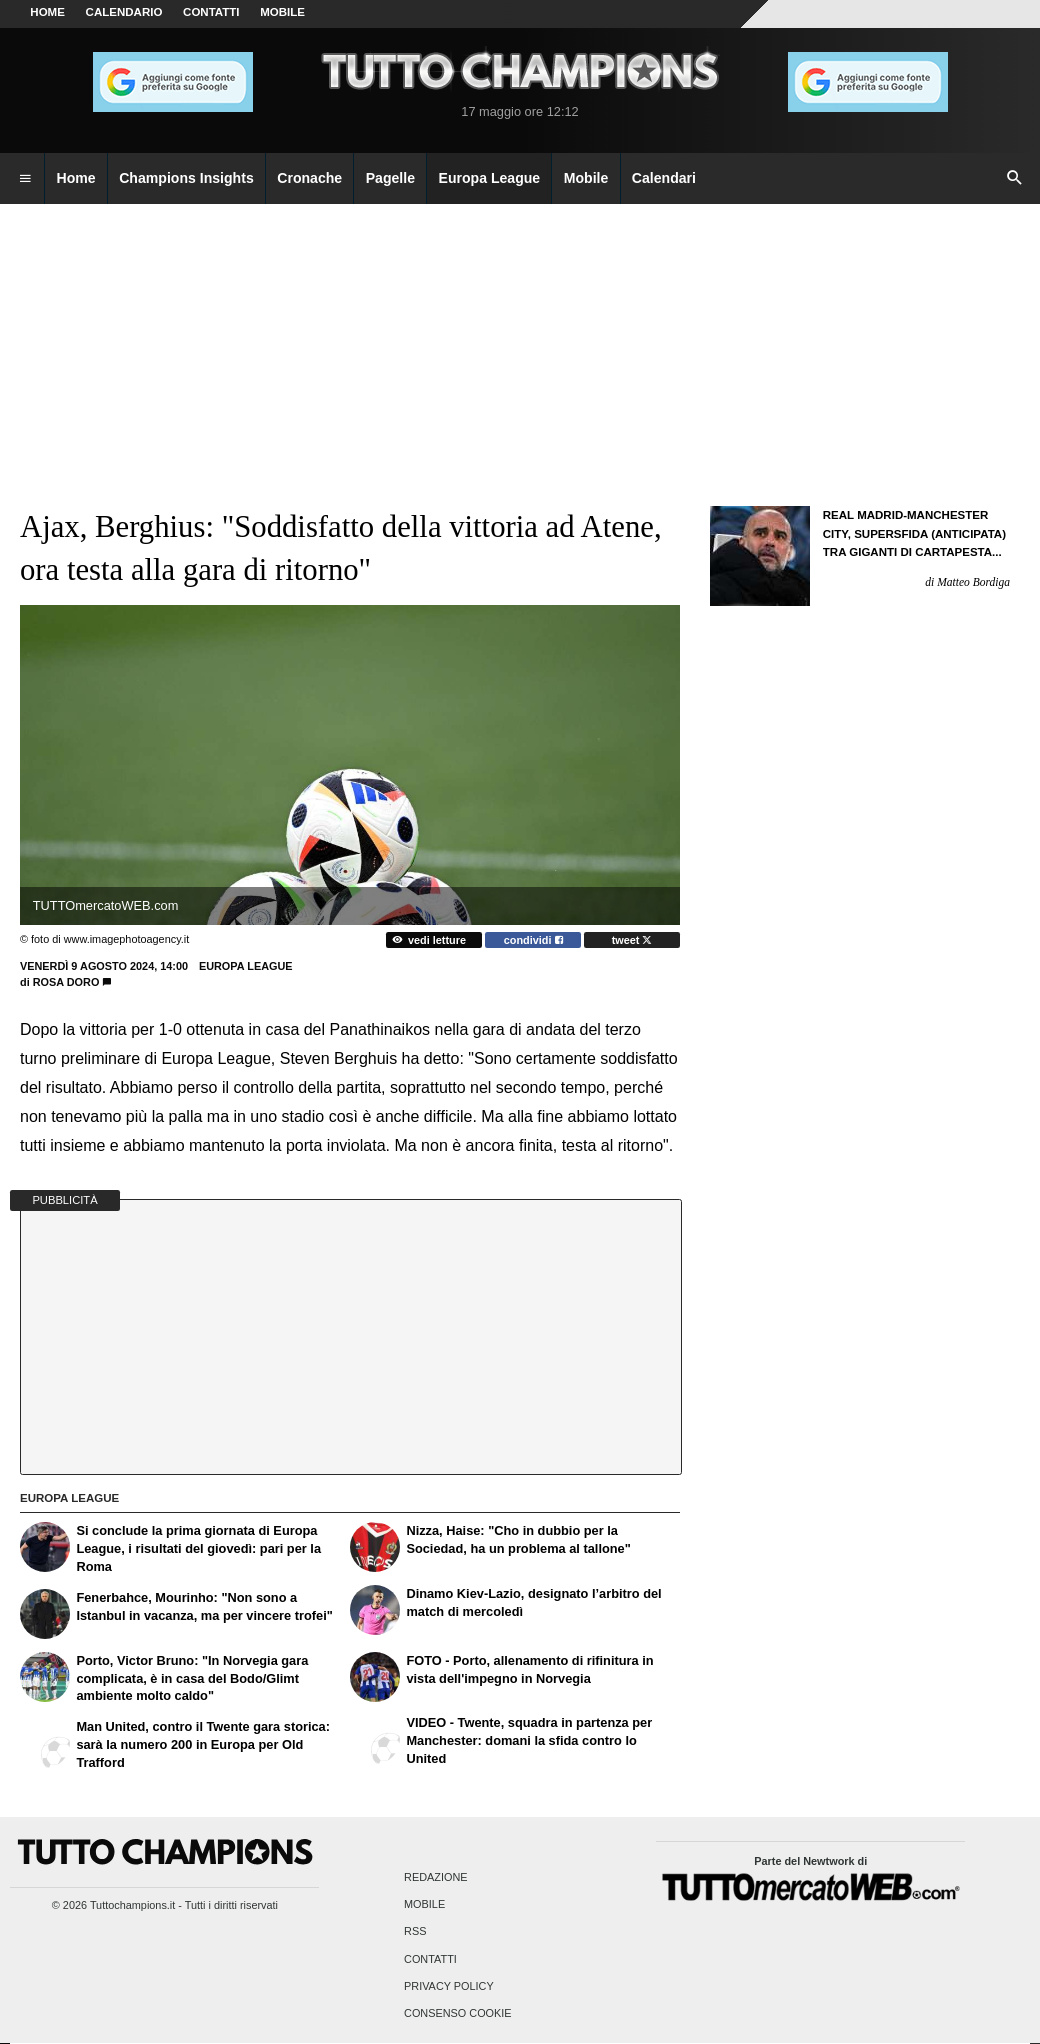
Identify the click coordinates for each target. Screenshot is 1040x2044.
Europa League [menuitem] (490, 178)
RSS (415, 1932)
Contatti (430, 1959)
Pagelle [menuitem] (390, 178)
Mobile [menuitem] (586, 178)
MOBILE (282, 12)
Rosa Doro (66, 982)
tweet (632, 940)
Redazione (435, 1877)
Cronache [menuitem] (309, 178)
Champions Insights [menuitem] (186, 178)
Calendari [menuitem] (664, 178)
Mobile (424, 1905)
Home (47, 12)
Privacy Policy (449, 1986)
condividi (533, 940)
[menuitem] (25, 179)
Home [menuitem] (76, 178)
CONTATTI (211, 12)
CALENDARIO (124, 12)
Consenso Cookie (458, 2013)
